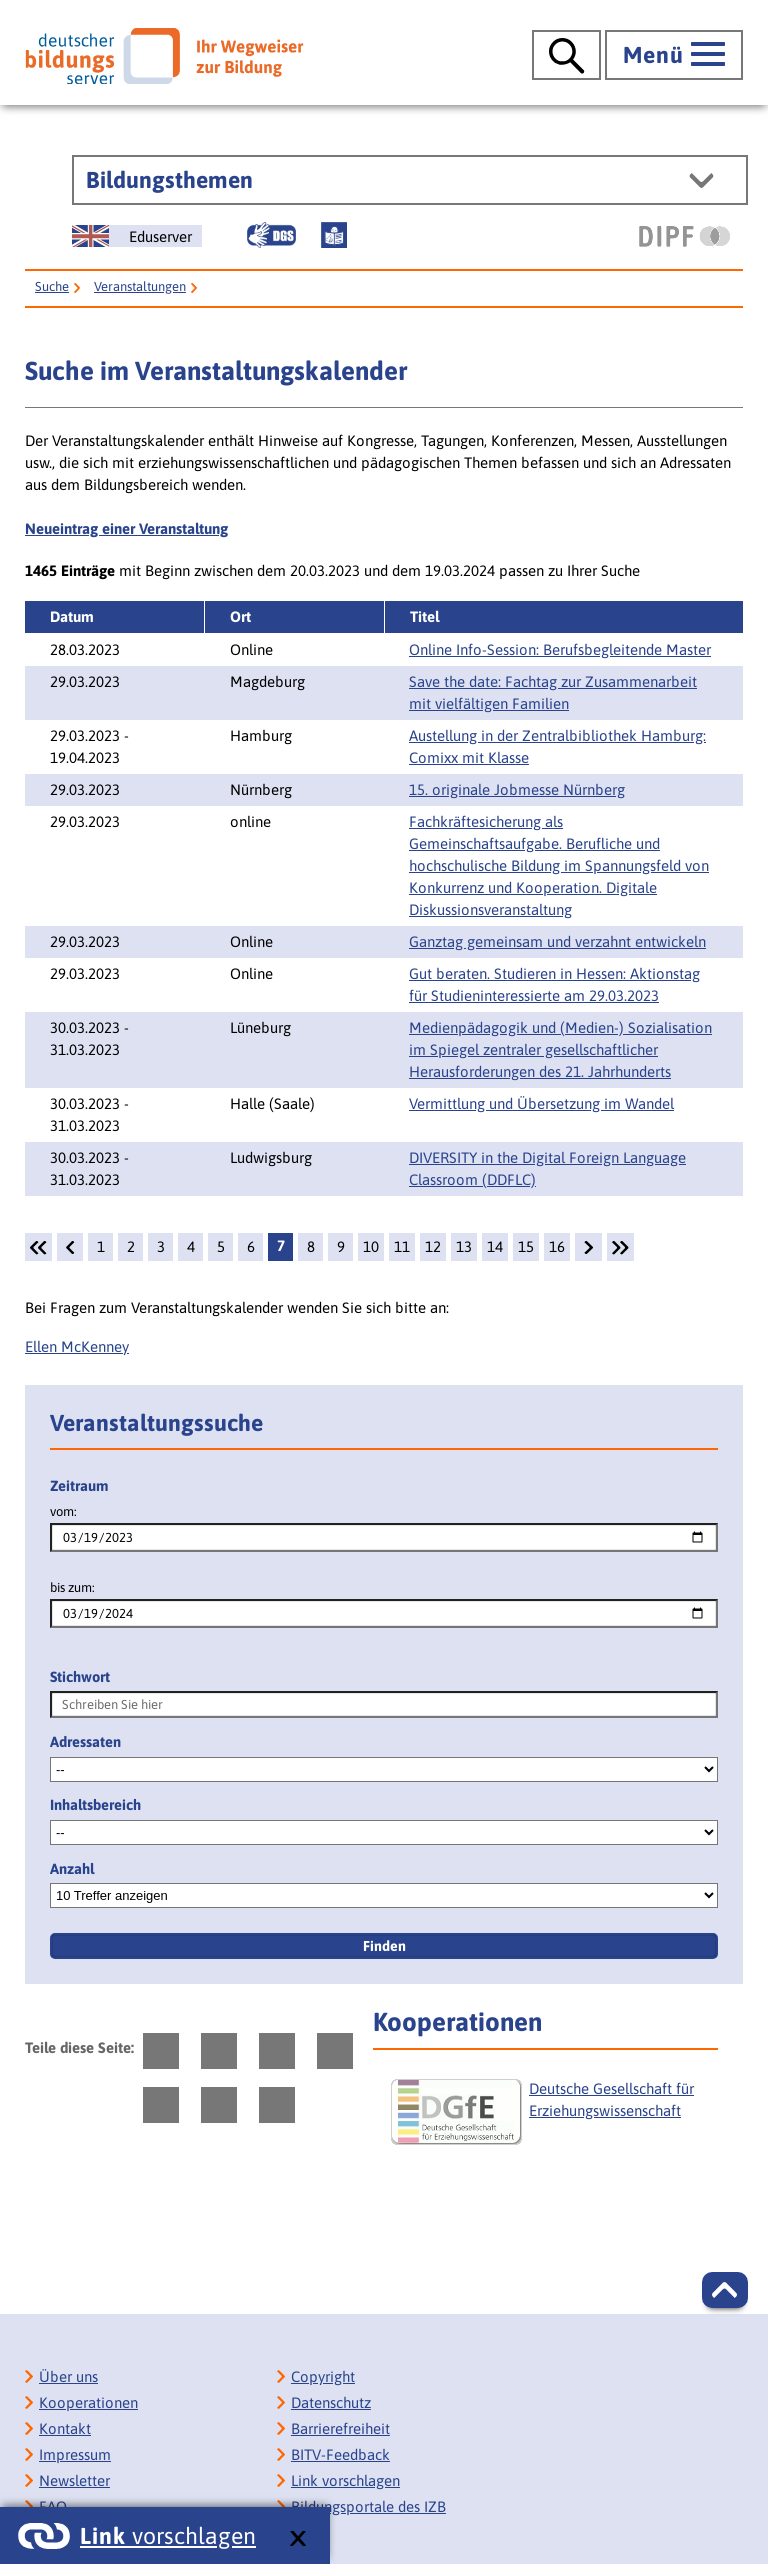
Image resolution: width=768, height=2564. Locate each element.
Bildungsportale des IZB (368, 2506)
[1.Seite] (38, 1247)
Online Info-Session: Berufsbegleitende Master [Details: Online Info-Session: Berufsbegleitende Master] (560, 649)
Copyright (323, 2376)
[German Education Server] (137, 236)
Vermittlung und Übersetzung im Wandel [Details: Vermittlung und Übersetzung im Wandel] (541, 1103)
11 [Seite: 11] (402, 1246)
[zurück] (70, 1247)
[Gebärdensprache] (271, 235)
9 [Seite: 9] (341, 1246)
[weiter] (588, 1247)
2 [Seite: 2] (131, 1246)
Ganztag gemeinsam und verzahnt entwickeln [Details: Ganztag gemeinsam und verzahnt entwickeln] (557, 941)
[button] (725, 2290)
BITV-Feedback (340, 2454)
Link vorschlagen (345, 2480)
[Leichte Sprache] (334, 235)
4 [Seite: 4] (191, 1246)
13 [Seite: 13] (464, 1246)
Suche (52, 286)
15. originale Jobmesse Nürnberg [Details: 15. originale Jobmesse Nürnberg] (517, 789)
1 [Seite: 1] (101, 1246)
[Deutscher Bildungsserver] (164, 56)
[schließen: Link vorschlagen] (297, 2539)
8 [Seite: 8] (311, 1246)
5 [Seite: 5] (221, 1246)
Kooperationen (88, 2402)
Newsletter (74, 2480)
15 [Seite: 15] (526, 1246)
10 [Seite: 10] (371, 1246)
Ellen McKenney (77, 1346)
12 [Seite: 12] (433, 1246)
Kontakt (65, 2428)
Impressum (75, 2454)
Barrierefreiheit (340, 2428)
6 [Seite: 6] (251, 1246)
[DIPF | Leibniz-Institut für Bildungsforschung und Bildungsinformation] (684, 236)
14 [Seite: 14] (495, 1246)
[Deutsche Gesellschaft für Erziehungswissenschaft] (551, 2120)
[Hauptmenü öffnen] (674, 55)
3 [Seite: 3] (161, 1246)
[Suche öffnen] (566, 55)
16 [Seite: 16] (557, 1246)
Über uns (68, 2376)
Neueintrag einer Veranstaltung (126, 528)
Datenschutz (331, 2402)
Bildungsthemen (169, 180)
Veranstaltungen (140, 286)
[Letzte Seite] (620, 1247)
